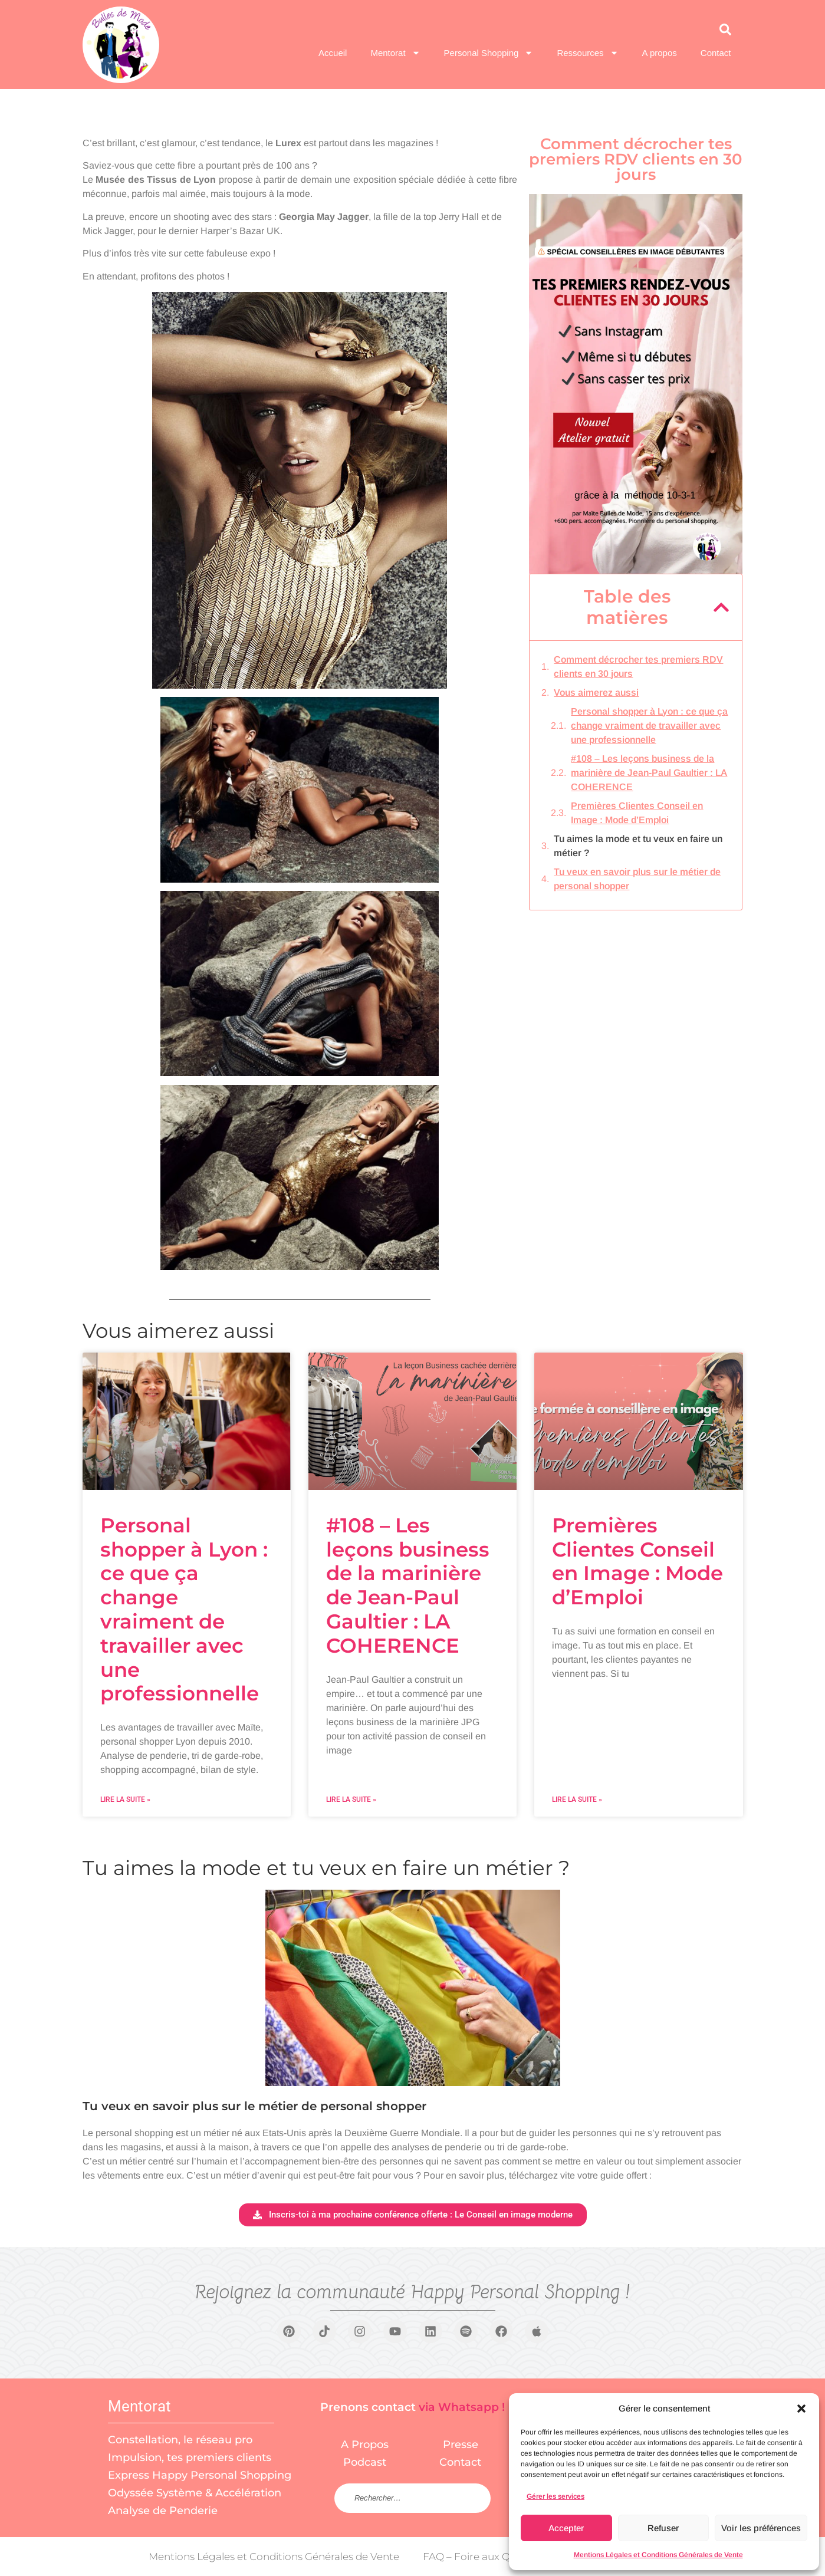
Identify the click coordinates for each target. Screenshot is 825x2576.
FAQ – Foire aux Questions (487, 2556)
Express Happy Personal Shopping (199, 2475)
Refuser (663, 2528)
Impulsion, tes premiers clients (189, 2457)
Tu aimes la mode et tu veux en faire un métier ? (638, 846)
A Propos (365, 2444)
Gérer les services (555, 2496)
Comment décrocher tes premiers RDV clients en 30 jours (638, 666)
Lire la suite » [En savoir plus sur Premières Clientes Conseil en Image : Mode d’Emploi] (577, 1799)
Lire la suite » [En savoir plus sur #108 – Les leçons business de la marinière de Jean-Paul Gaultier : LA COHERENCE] (351, 1799)
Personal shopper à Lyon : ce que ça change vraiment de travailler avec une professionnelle (649, 725)
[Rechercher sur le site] (412, 2498)
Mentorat (395, 52)
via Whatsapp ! (462, 2407)
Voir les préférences (761, 2528)
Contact (716, 53)
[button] (801, 2408)
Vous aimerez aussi (596, 692)
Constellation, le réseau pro (180, 2440)
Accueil (332, 53)
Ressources (587, 52)
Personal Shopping (489, 52)
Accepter (566, 2528)
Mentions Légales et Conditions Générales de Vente (658, 2555)
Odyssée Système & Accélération (194, 2493)
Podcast (364, 2462)
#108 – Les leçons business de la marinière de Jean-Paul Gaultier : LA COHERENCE (649, 773)
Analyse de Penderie (163, 2510)
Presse (460, 2444)
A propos (659, 53)
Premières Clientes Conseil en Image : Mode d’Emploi (637, 813)
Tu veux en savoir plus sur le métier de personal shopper (637, 879)
